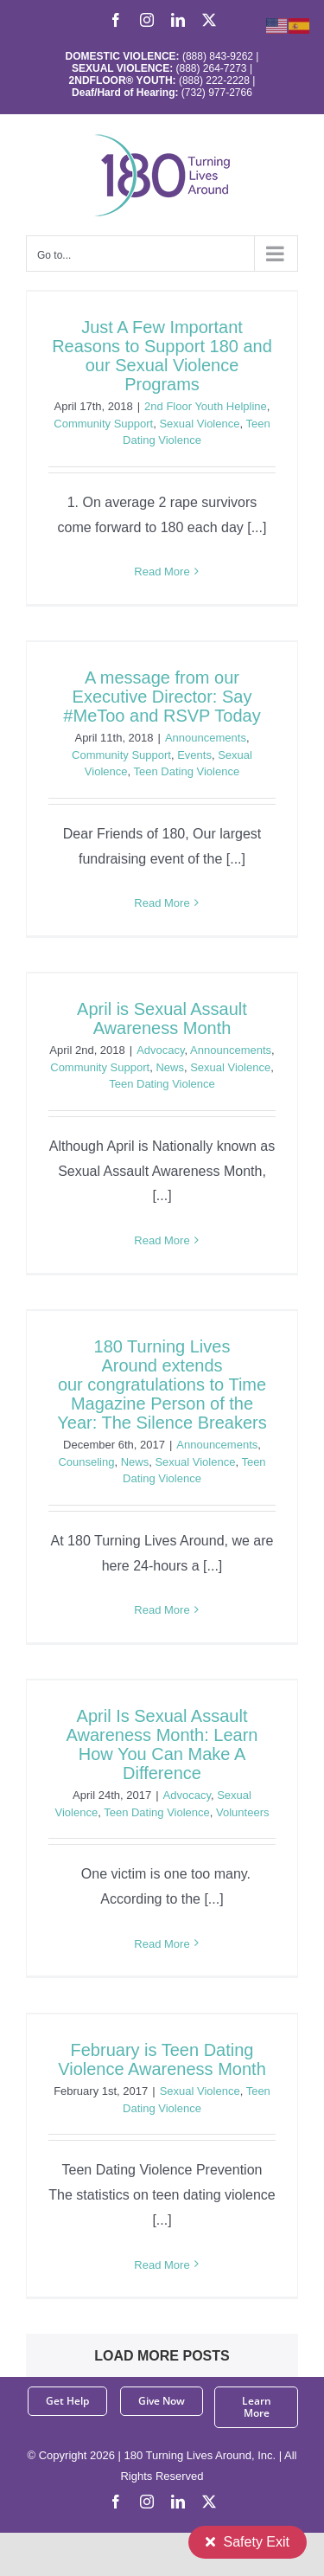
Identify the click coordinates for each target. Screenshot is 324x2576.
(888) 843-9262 (216, 56)
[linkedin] (178, 2502)
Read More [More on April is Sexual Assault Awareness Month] (161, 1240)
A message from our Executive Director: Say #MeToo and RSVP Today (161, 696)
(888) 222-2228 (214, 80)
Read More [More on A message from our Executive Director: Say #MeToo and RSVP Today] (161, 902)
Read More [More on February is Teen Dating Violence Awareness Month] (161, 2264)
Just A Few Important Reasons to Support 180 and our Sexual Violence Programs (162, 356)
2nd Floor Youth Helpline (205, 406)
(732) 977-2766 (216, 93)
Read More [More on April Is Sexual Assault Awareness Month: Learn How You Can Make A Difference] (161, 1943)
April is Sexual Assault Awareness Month (162, 1018)
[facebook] (116, 2502)
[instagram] (147, 2502)
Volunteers (242, 1812)
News (170, 1067)
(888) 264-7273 (210, 68)
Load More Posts (161, 2355)
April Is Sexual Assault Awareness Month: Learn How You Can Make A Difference (162, 1744)
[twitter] (209, 2502)
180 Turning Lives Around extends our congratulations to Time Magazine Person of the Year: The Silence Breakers (161, 1384)
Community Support (103, 423)
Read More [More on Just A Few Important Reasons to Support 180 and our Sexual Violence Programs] (161, 571)
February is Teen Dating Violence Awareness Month (162, 2059)
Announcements (205, 737)
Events (194, 754)
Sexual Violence (199, 423)
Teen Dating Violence (187, 771)
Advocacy (160, 1050)
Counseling (86, 1461)
